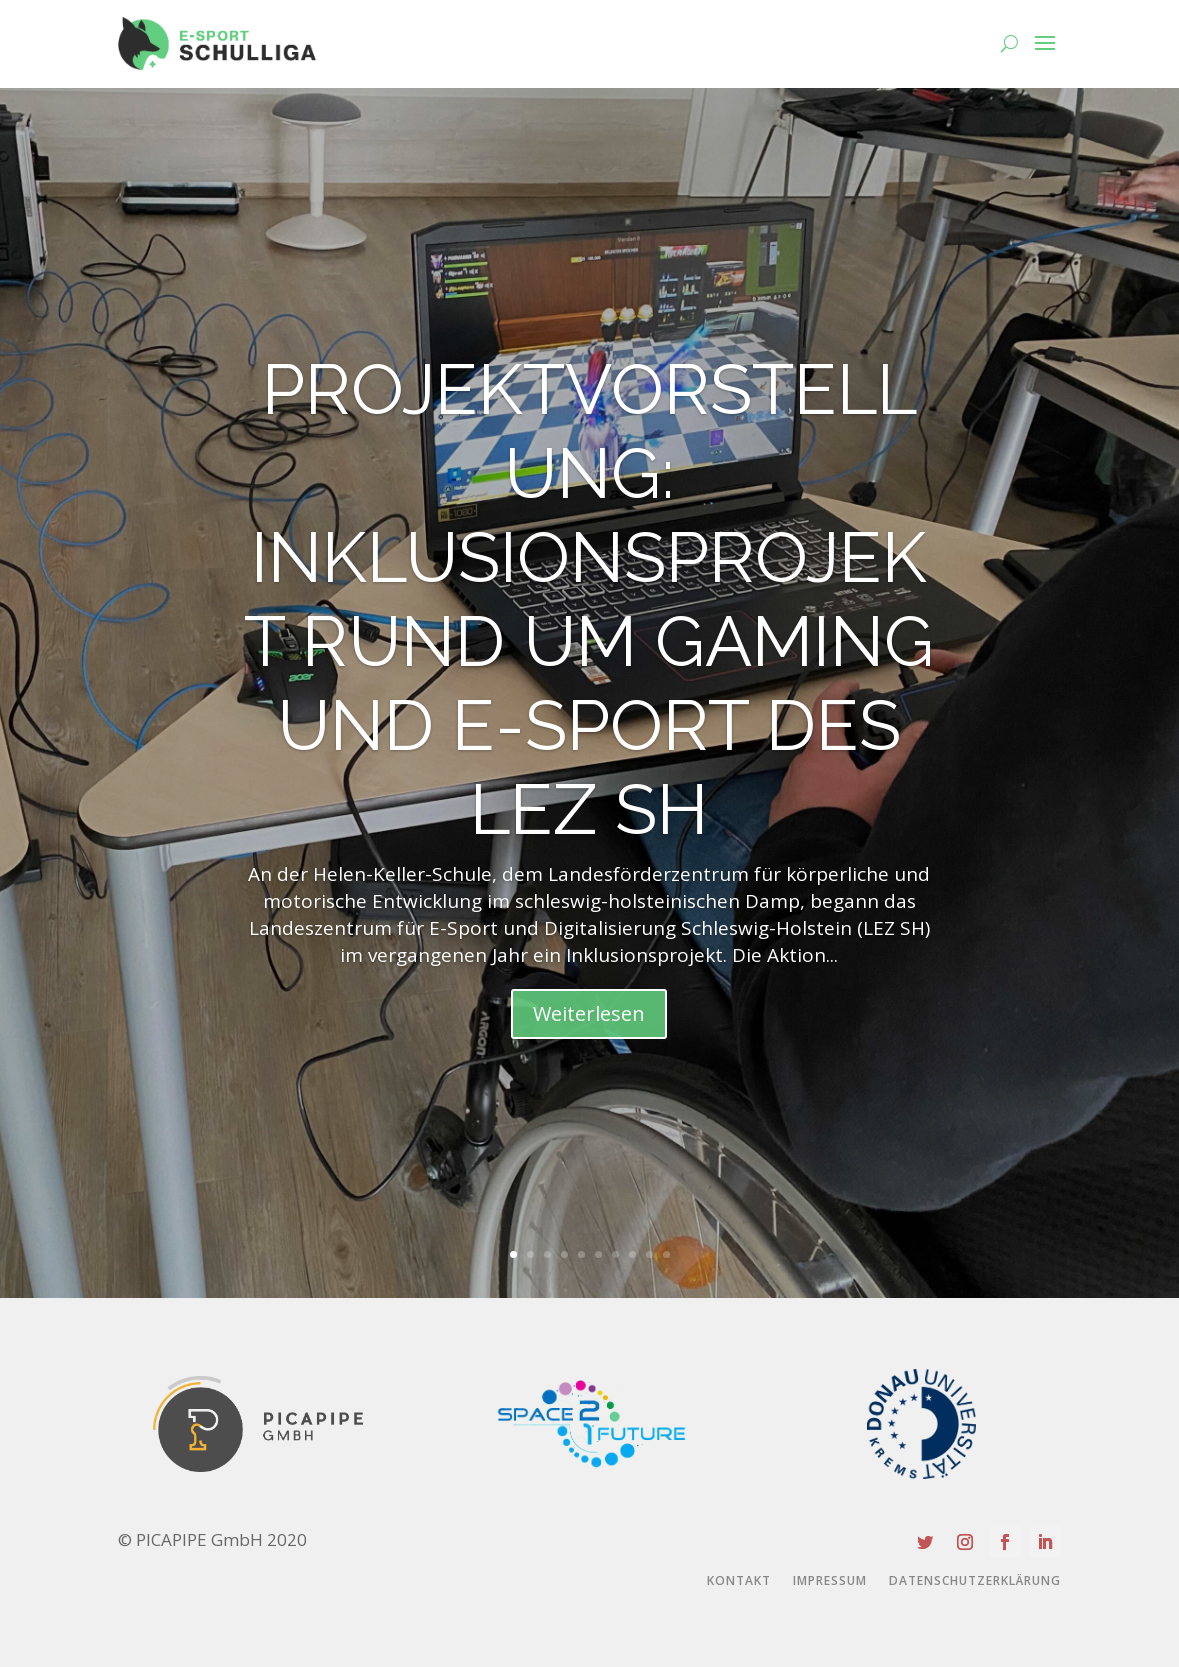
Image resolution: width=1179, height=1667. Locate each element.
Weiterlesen (589, 1013)
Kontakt (739, 1581)
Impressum (830, 1581)
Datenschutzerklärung (975, 1581)
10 (666, 1254)
